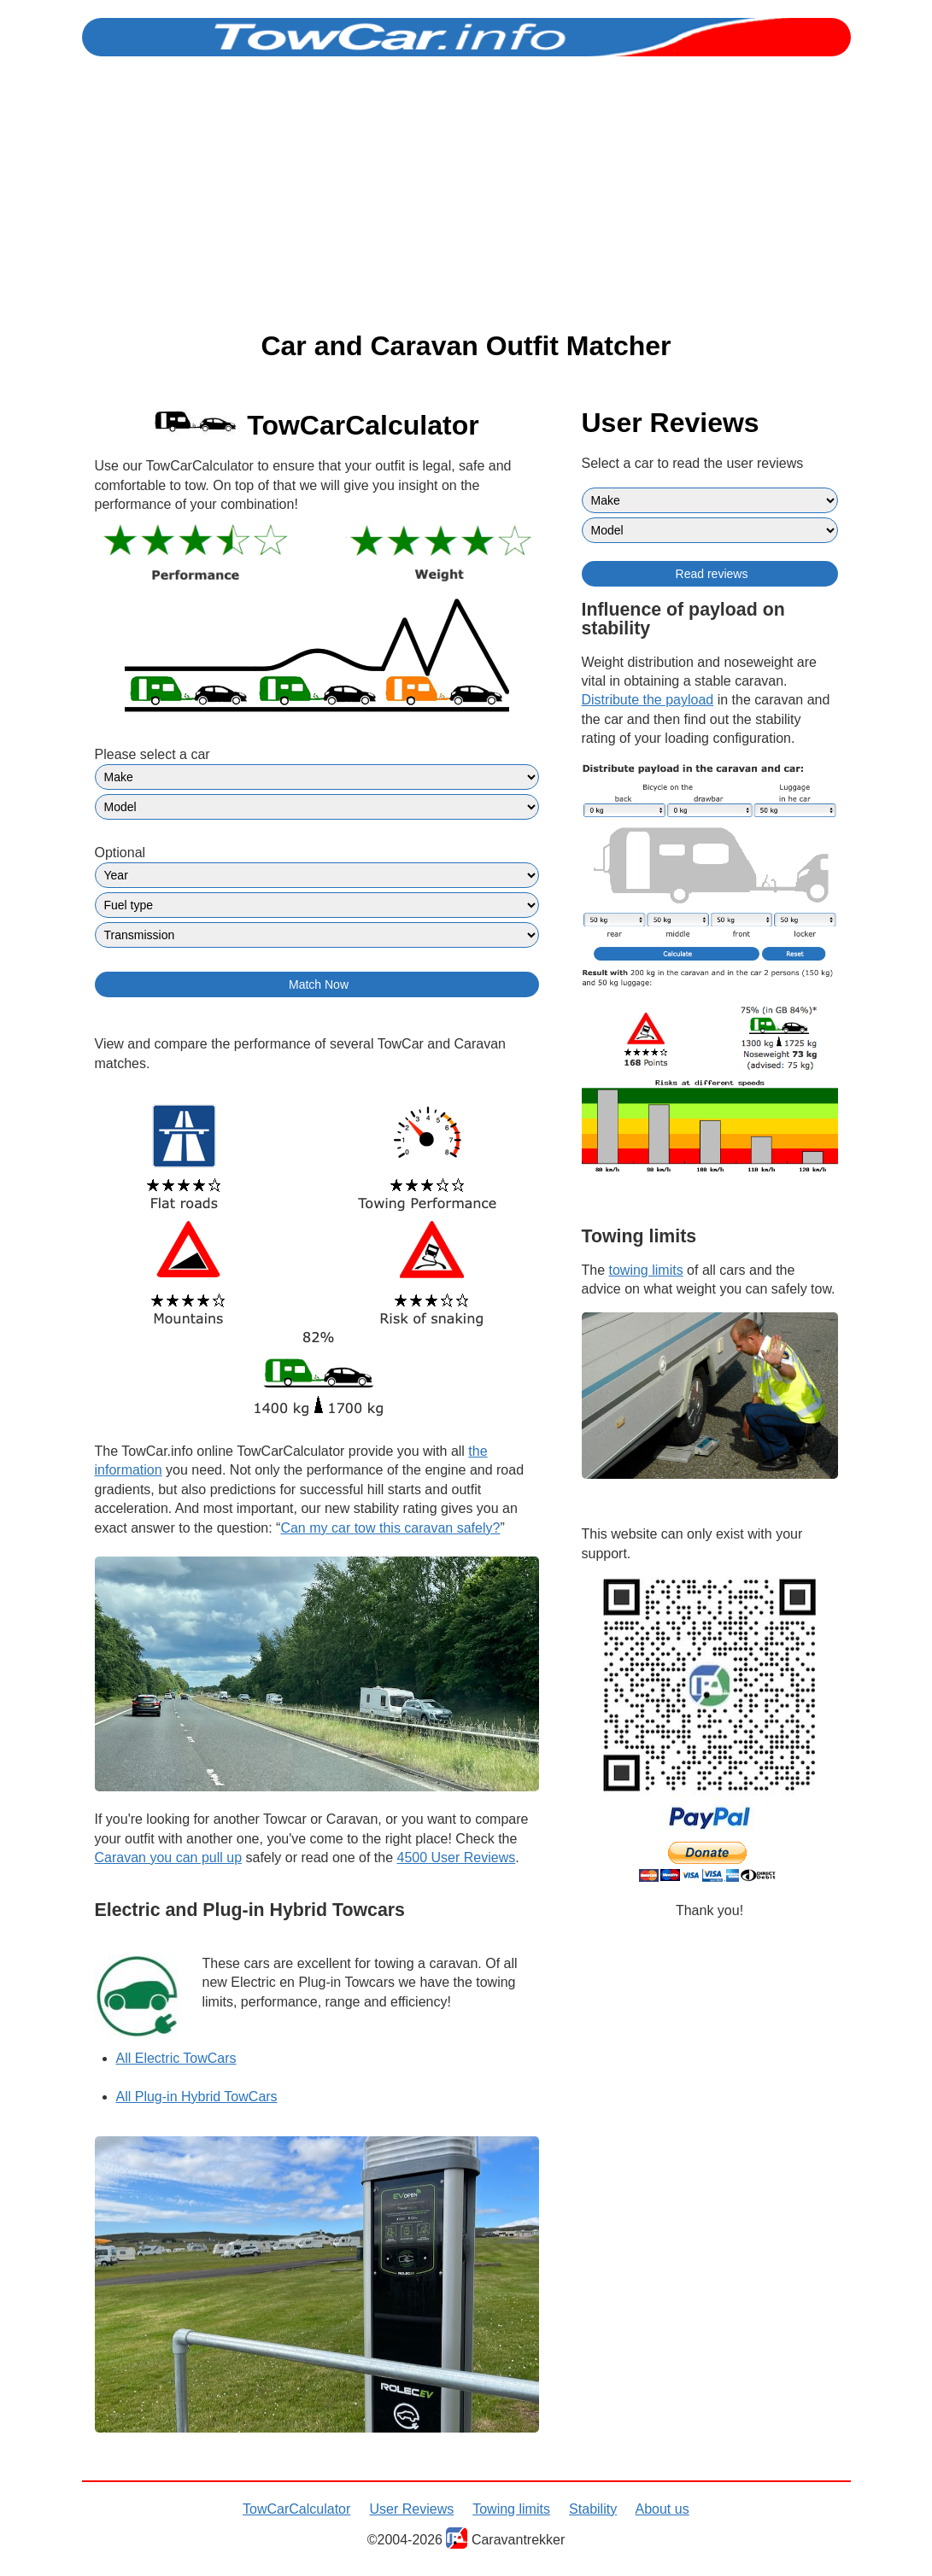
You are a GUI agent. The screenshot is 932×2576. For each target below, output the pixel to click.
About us (662, 2509)
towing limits (646, 1270)
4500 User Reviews (456, 1857)
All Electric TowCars (176, 2058)
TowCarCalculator (296, 2509)
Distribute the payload (648, 699)
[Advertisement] (466, 193)
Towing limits (511, 2509)
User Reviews (412, 2509)
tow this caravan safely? (390, 1528)
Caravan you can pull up (169, 1857)
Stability (593, 2509)
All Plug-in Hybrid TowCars (197, 2096)
